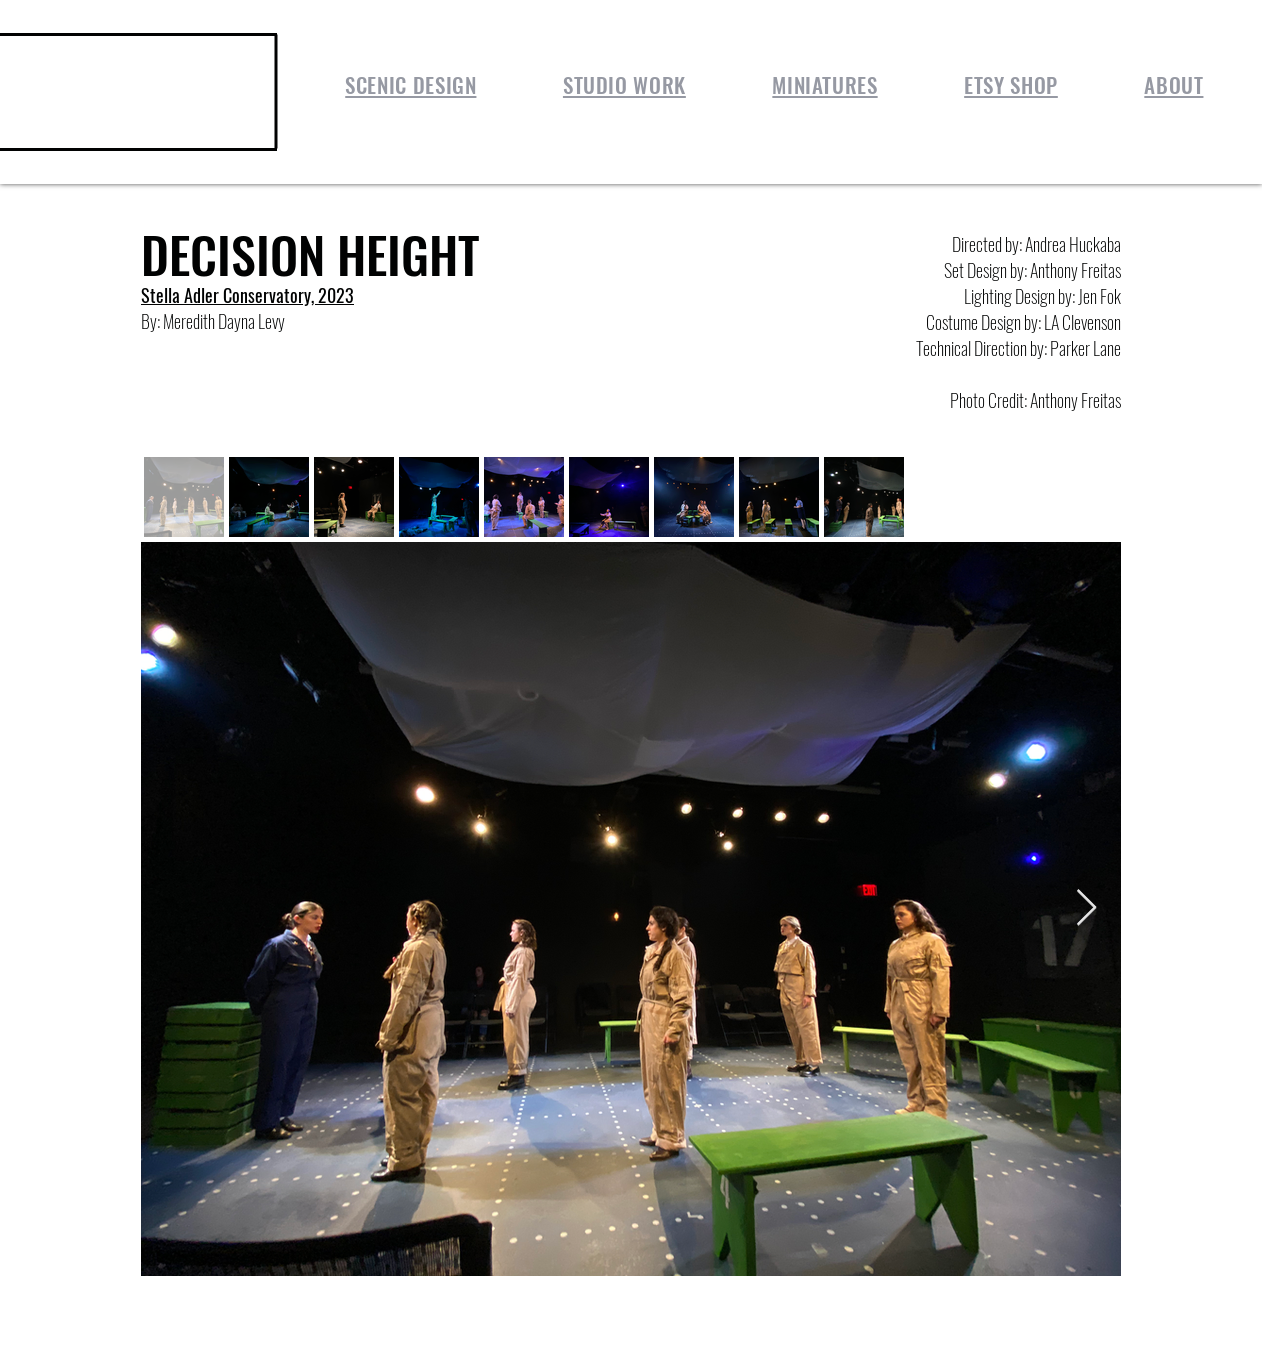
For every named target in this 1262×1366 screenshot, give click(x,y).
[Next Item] (1086, 908)
